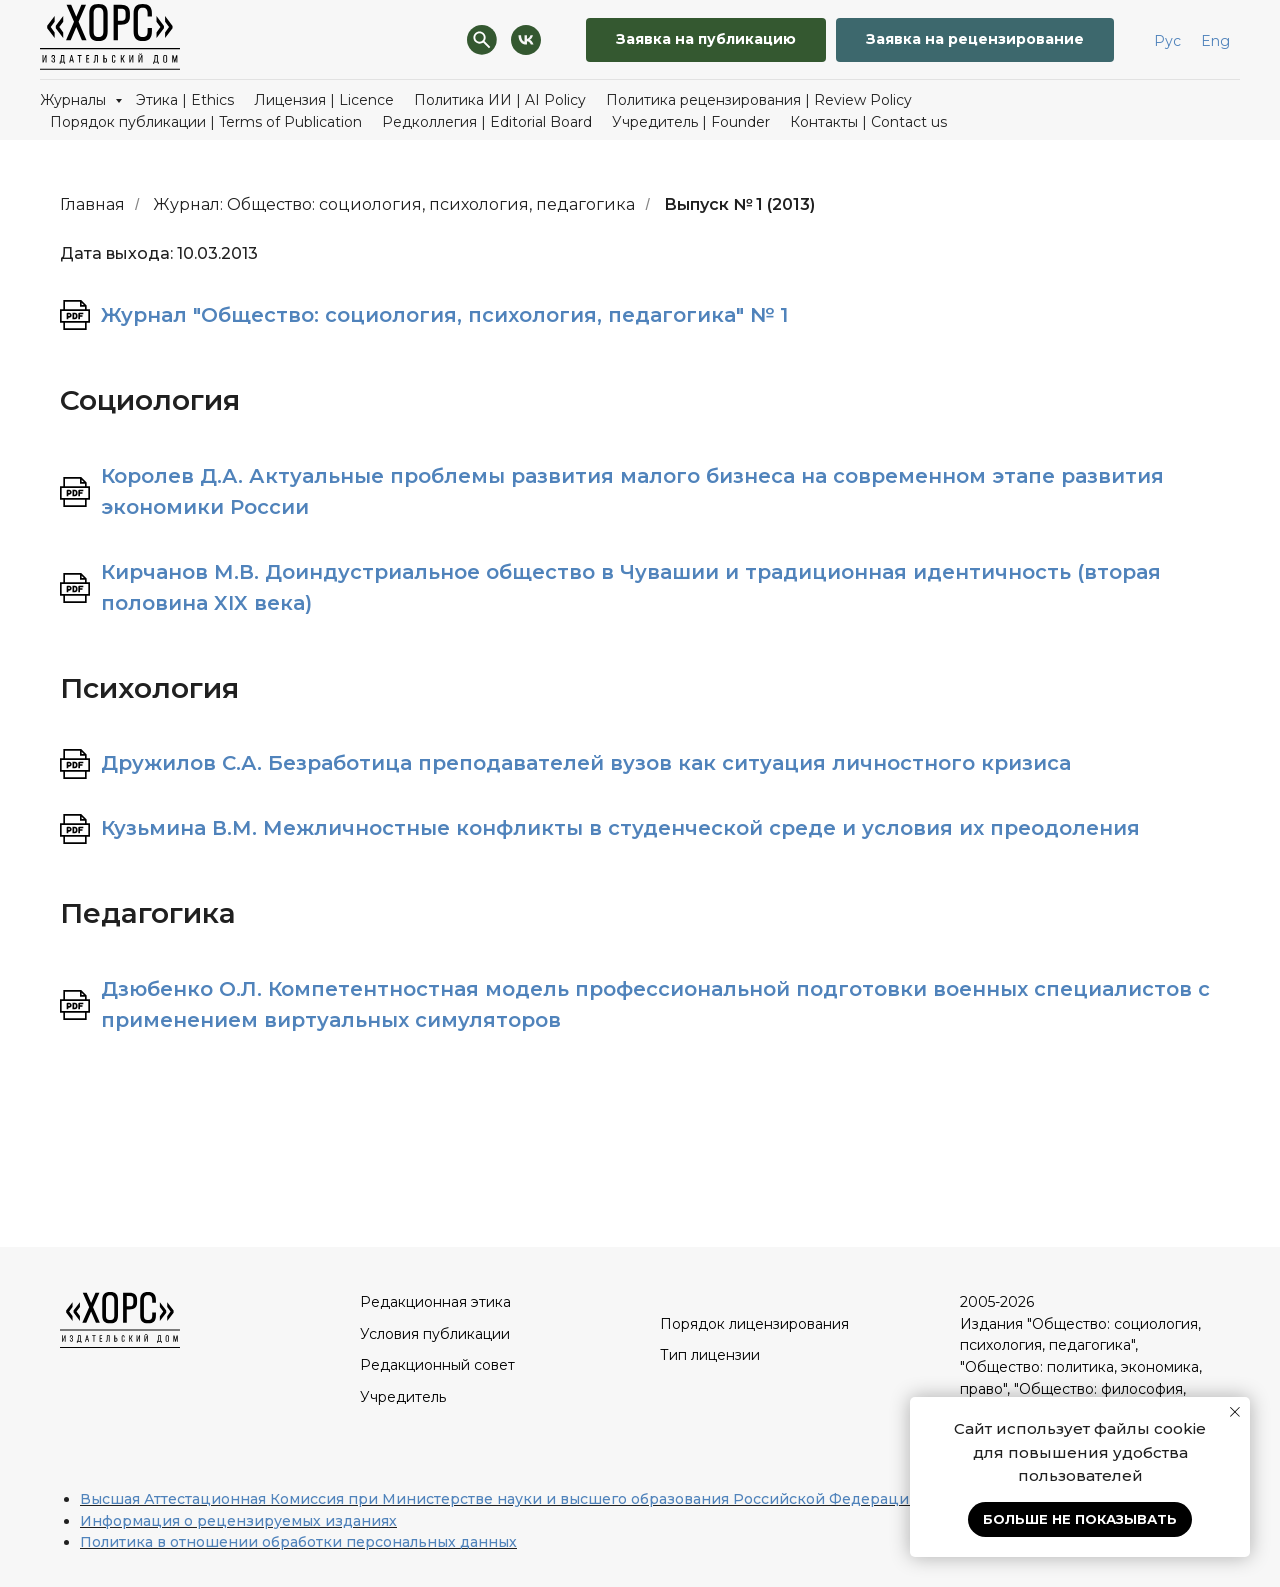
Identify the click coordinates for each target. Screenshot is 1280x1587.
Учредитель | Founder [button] (691, 122)
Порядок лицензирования (754, 1324)
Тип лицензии (710, 1355)
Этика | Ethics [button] (185, 100)
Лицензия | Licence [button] (324, 100)
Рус (1167, 41)
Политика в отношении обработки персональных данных (298, 1542)
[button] (975, 40)
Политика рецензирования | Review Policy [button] (759, 100)
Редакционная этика (435, 1302)
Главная (92, 204)
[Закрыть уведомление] (1235, 1412)
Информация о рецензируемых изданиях (238, 1521)
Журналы (75, 100)
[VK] (526, 40)
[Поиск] (482, 40)
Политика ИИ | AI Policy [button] (500, 100)
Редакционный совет (437, 1365)
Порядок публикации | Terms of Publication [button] (206, 122)
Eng (1215, 41)
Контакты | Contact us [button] (868, 122)
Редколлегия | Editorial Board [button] (487, 122)
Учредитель (403, 1397)
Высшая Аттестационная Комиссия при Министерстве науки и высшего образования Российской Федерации (499, 1499)
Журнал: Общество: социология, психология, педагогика (394, 204)
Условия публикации (435, 1334)
